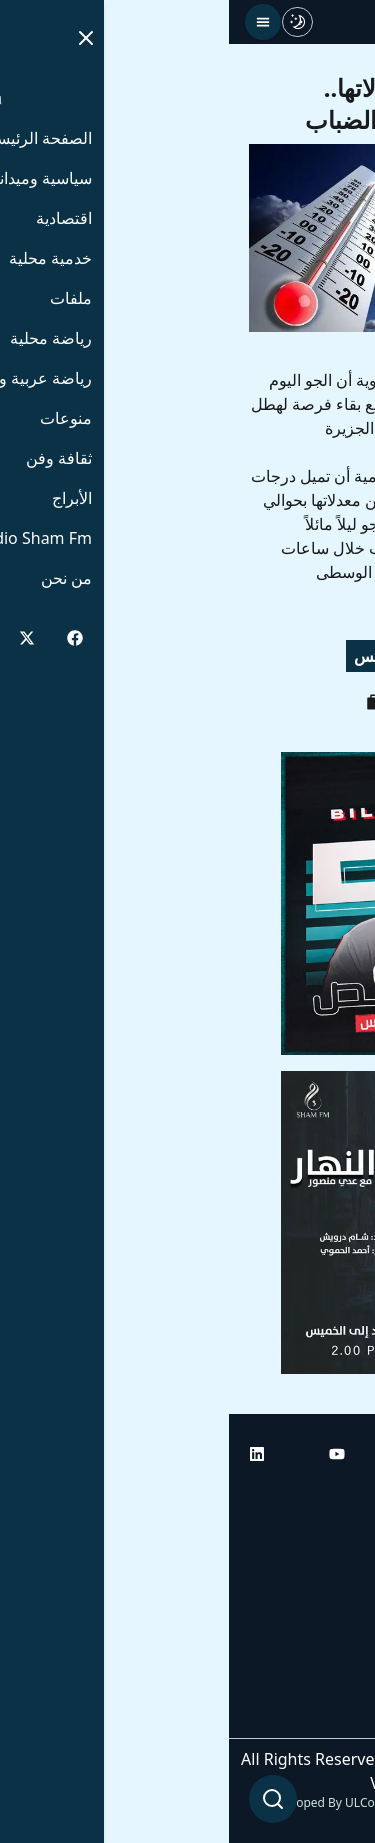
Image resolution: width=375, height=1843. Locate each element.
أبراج (339, 1550)
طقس (145, 656)
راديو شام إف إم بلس (285, 1662)
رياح (333, 656)
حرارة (272, 656)
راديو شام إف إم (302, 1606)
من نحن (329, 1718)
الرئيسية (327, 1494)
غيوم (209, 656)
